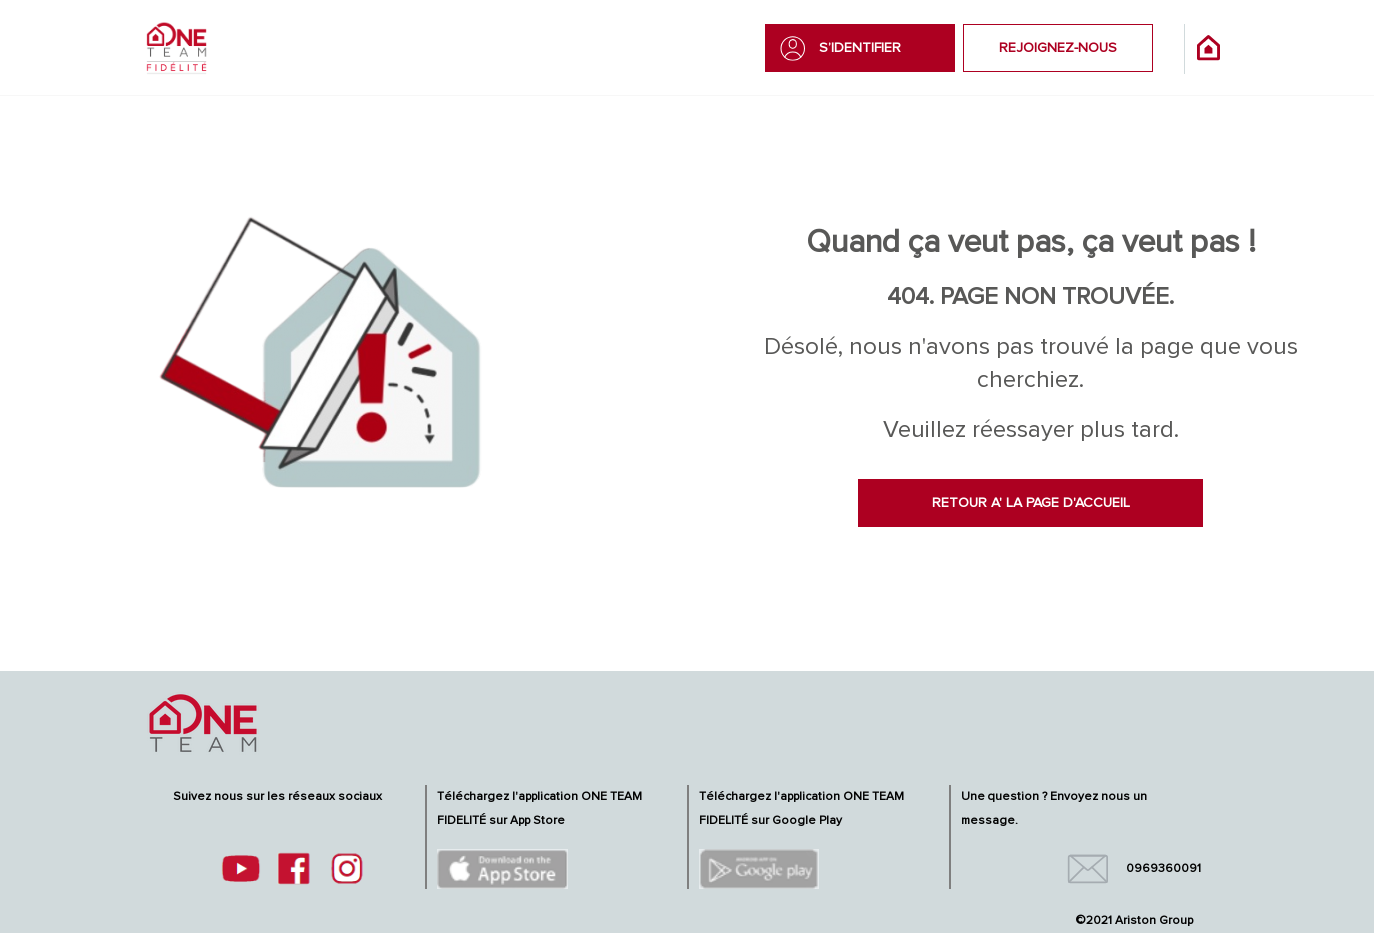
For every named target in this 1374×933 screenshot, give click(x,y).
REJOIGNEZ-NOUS (1058, 48)
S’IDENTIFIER (860, 48)
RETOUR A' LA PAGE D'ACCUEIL (1031, 503)
